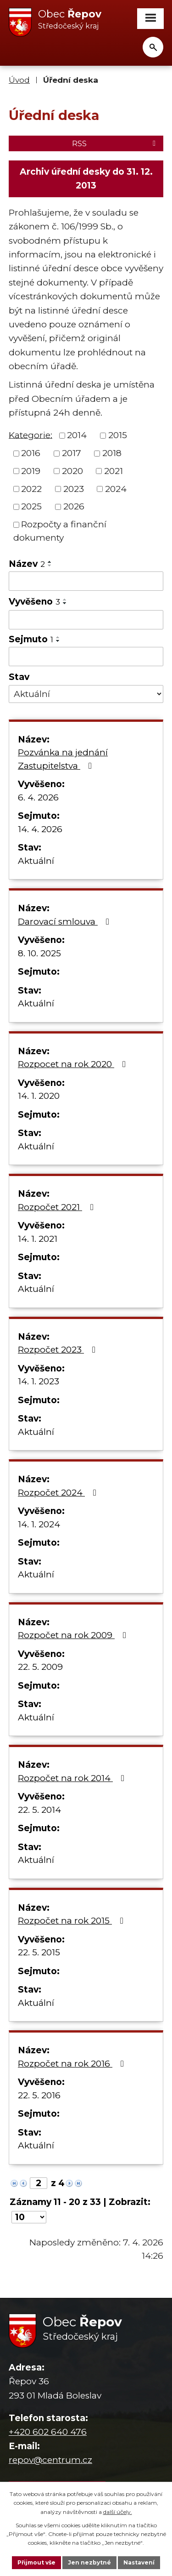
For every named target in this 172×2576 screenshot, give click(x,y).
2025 (31, 506)
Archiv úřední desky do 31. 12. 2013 (86, 178)
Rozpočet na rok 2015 (72, 1920)
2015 (117, 435)
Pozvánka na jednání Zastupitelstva (63, 759)
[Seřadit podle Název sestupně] (50, 565)
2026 (73, 506)
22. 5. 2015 (39, 1952)
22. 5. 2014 (39, 1810)
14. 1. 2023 (38, 1381)
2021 (113, 471)
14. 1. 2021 (37, 1239)
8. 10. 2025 (39, 953)
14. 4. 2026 (40, 829)
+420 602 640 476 (48, 2432)
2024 (116, 488)
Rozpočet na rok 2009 (74, 1635)
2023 (73, 488)
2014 (77, 435)
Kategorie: (30, 434)
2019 (30, 471)
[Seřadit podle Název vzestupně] (50, 562)
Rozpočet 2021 (57, 1207)
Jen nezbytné (89, 2562)
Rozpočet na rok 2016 (73, 2063)
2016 (30, 453)
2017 (71, 453)
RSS (115, 143)
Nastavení (139, 2562)
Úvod (19, 80)
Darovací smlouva (65, 921)
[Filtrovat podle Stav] (86, 694)
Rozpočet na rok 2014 (73, 1778)
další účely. (117, 2511)
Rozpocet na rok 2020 (73, 1064)
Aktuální (36, 861)
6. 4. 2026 (38, 797)
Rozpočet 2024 (59, 1492)
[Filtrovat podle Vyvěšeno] (86, 619)
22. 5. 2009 (40, 1667)
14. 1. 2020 (39, 1096)
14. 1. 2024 (39, 1524)
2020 (72, 471)
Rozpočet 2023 (58, 1349)
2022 (31, 488)
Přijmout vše (36, 2562)
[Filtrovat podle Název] (86, 581)
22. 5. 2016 (39, 2095)
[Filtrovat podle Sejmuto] (86, 656)
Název (27, 564)
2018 (112, 453)
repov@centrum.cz (50, 2460)
